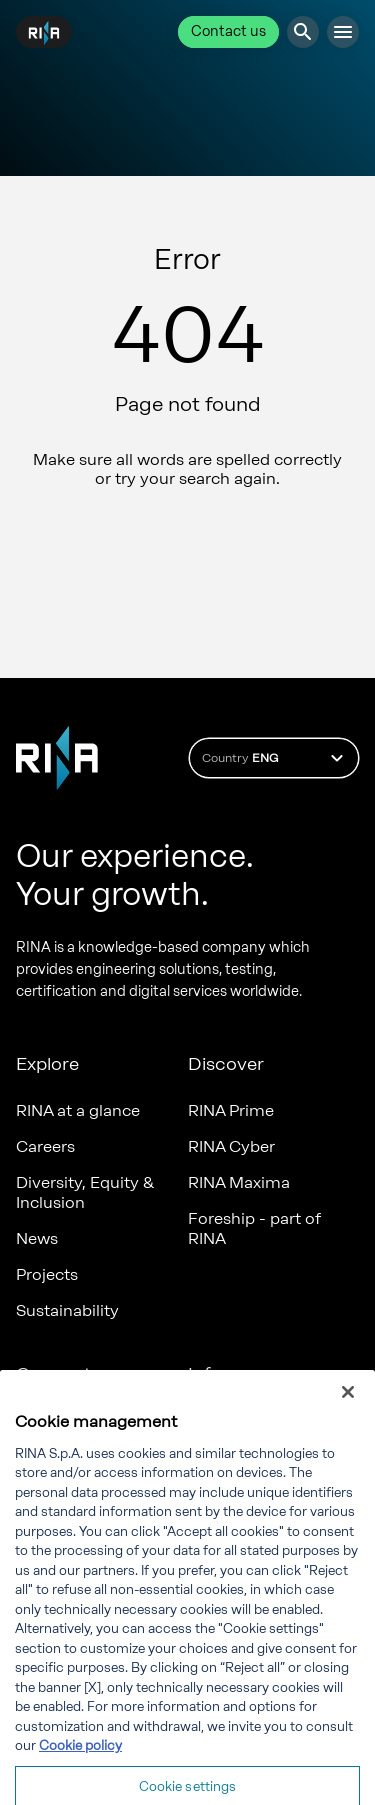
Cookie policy (80, 1765)
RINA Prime (231, 1110)
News (37, 1238)
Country (275, 758)
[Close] (348, 1412)
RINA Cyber (231, 1146)
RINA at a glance (78, 1110)
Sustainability (67, 1310)
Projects (47, 1274)
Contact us (228, 31)
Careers (45, 1146)
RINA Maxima (239, 1182)
